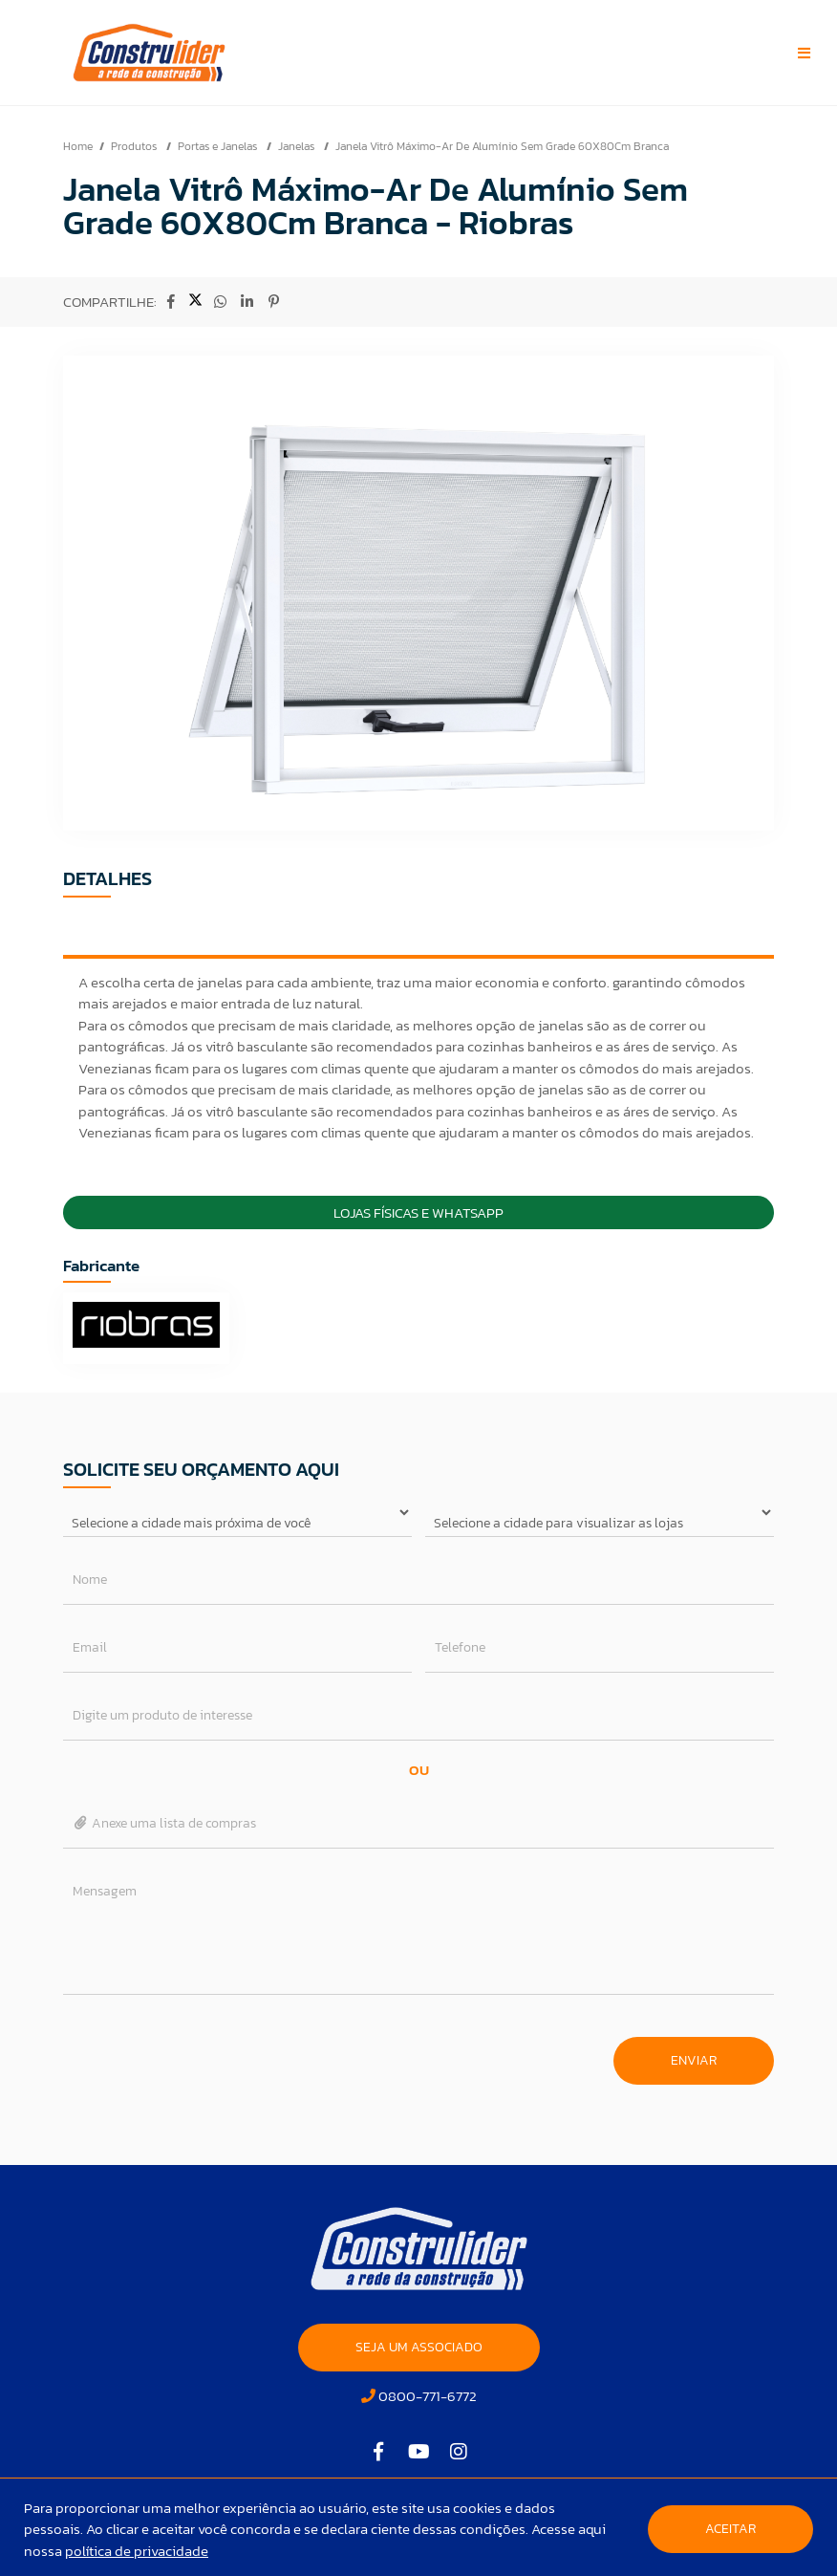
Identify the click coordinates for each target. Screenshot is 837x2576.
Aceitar (730, 2529)
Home (78, 146)
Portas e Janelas (219, 146)
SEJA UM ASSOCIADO (419, 2347)
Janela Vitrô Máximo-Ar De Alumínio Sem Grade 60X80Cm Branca (502, 146)
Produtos (135, 146)
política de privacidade (136, 2551)
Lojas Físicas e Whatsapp (418, 1212)
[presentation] (208, 2051)
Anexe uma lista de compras (165, 1823)
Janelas (297, 146)
